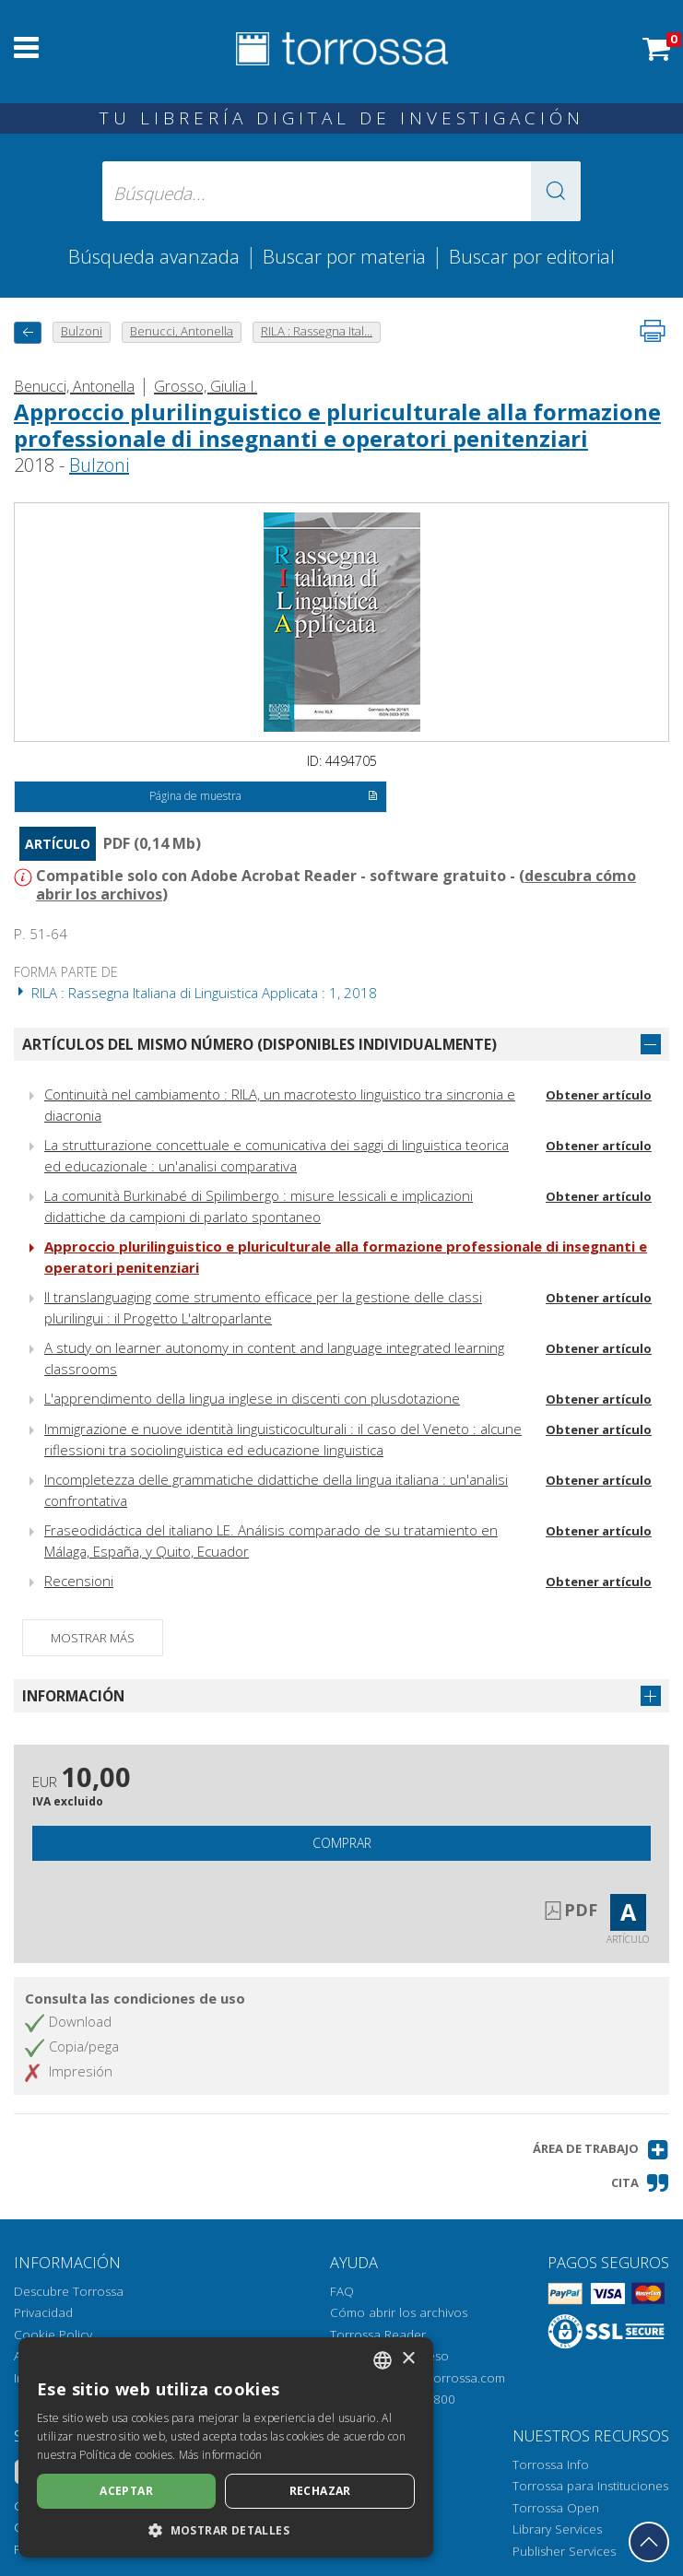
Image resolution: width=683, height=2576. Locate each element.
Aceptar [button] (126, 2491)
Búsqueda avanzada (154, 256)
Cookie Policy (53, 2334)
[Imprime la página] (652, 331)
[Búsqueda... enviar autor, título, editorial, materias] (341, 191)
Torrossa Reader (378, 2334)
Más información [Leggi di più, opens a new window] (221, 2455)
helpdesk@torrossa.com (435, 2378)
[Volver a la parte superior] (649, 2542)
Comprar (341, 1843)
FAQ (342, 2291)
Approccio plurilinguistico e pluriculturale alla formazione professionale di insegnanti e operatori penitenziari (337, 424)
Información (73, 1696)
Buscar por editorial (532, 256)
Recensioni (78, 1580)
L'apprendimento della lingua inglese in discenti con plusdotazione (252, 1398)
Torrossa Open (555, 2508)
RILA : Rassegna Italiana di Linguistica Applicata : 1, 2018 (195, 992)
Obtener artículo (599, 1095)
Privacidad (43, 2312)
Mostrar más (93, 1637)
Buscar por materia (344, 256)
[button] (556, 191)
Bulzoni (99, 465)
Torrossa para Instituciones (590, 2485)
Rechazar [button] (320, 2491)
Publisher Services (564, 2551)
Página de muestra (264, 797)
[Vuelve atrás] (27, 332)
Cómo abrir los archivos (398, 2312)
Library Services (557, 2529)
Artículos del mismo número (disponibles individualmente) (259, 1044)
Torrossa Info (550, 2464)
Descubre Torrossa (69, 2291)
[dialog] (225, 2447)
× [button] (408, 2359)
